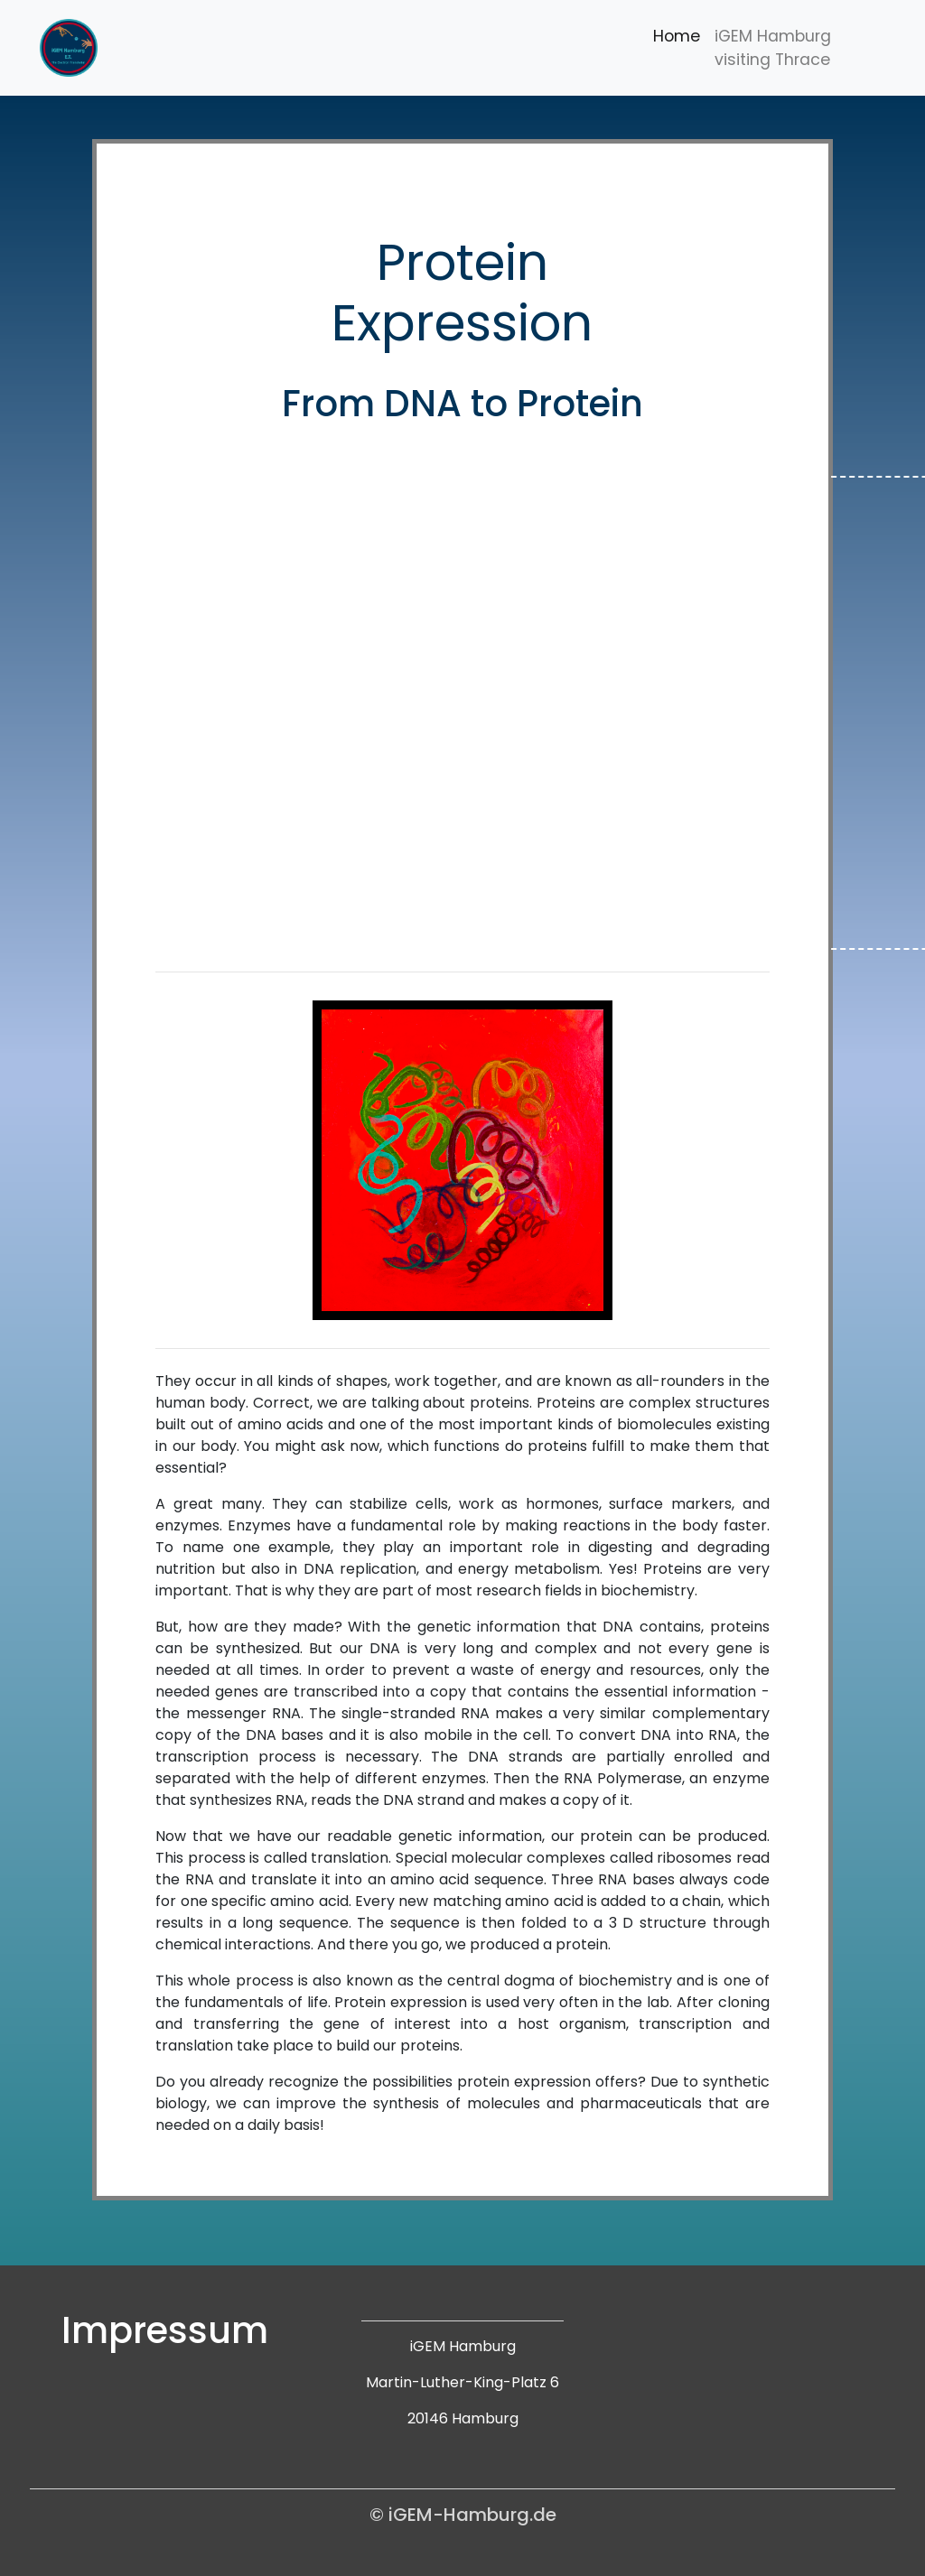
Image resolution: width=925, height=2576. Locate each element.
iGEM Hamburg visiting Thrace (773, 47)
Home (676, 36)
